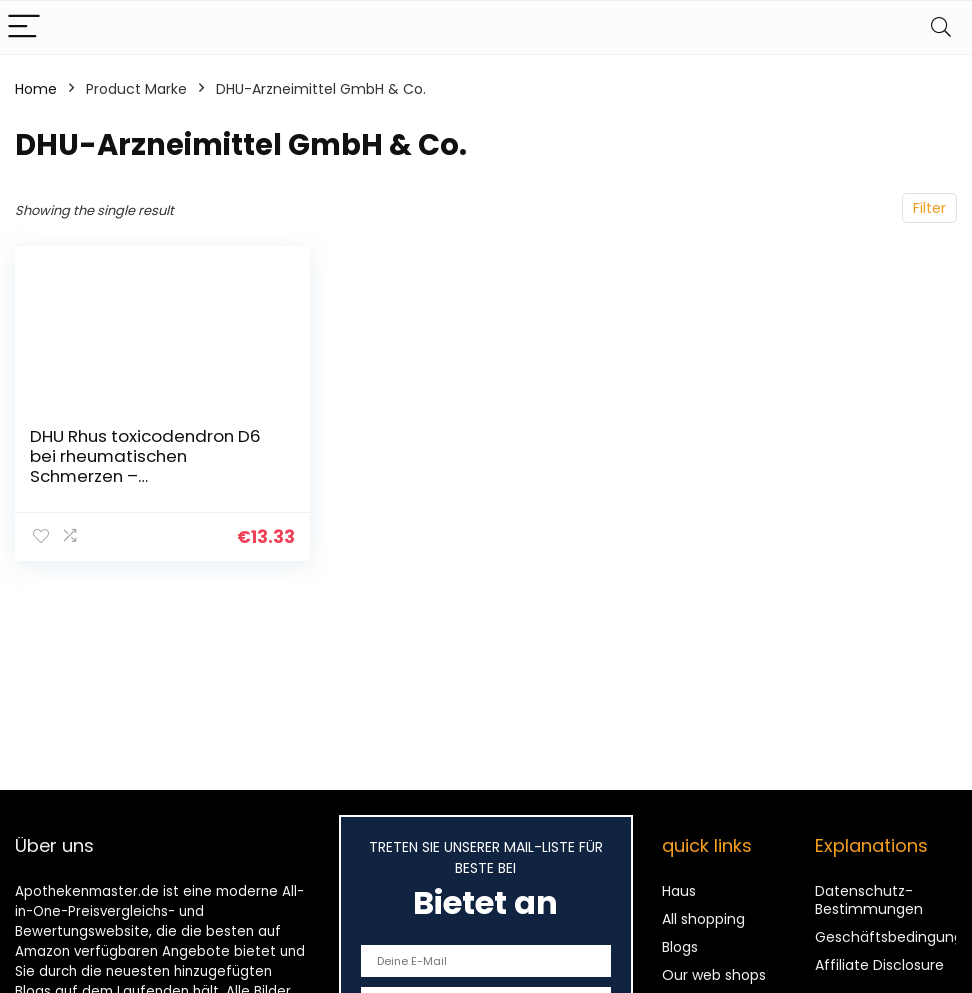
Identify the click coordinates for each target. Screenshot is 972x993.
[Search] (941, 27)
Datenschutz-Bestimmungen (869, 900)
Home (36, 89)
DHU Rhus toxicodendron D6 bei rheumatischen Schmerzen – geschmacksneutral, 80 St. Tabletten (145, 476)
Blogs (680, 947)
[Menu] (24, 27)
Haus (679, 891)
